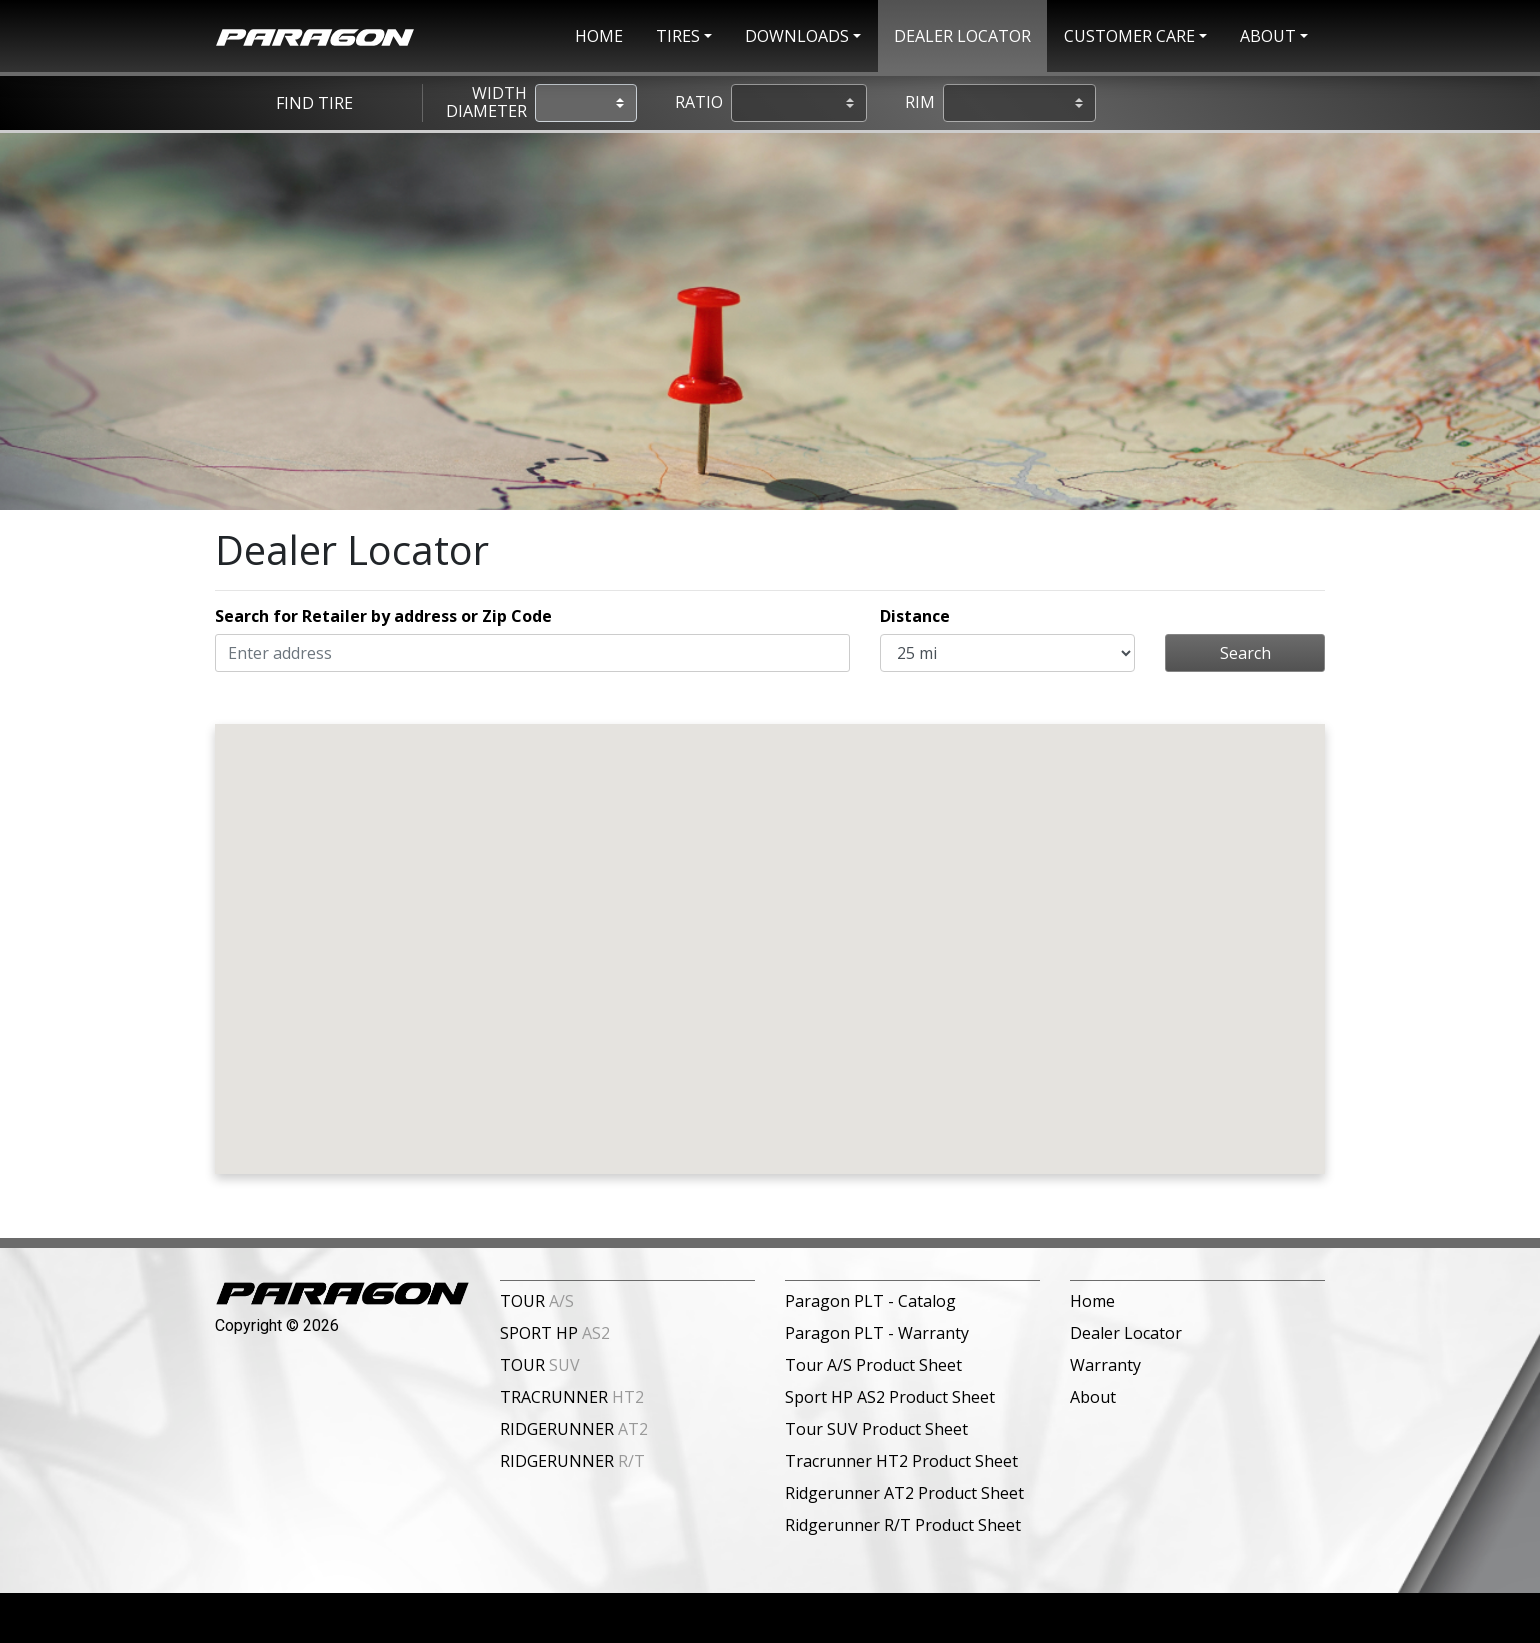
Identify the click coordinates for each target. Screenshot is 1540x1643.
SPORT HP (555, 1333)
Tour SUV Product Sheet (876, 1429)
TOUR (537, 1301)
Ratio (699, 103)
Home (1092, 1301)
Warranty (1105, 1365)
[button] (684, 36)
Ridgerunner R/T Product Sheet (903, 1525)
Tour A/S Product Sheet (873, 1365)
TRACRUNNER (572, 1397)
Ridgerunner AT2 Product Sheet (904, 1493)
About (1093, 1397)
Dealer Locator (1126, 1333)
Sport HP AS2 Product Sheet (890, 1397)
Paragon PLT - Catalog (870, 1301)
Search (1245, 653)
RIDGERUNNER (574, 1429)
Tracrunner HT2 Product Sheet (901, 1461)
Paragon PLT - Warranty (877, 1333)
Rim (920, 103)
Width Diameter (486, 102)
